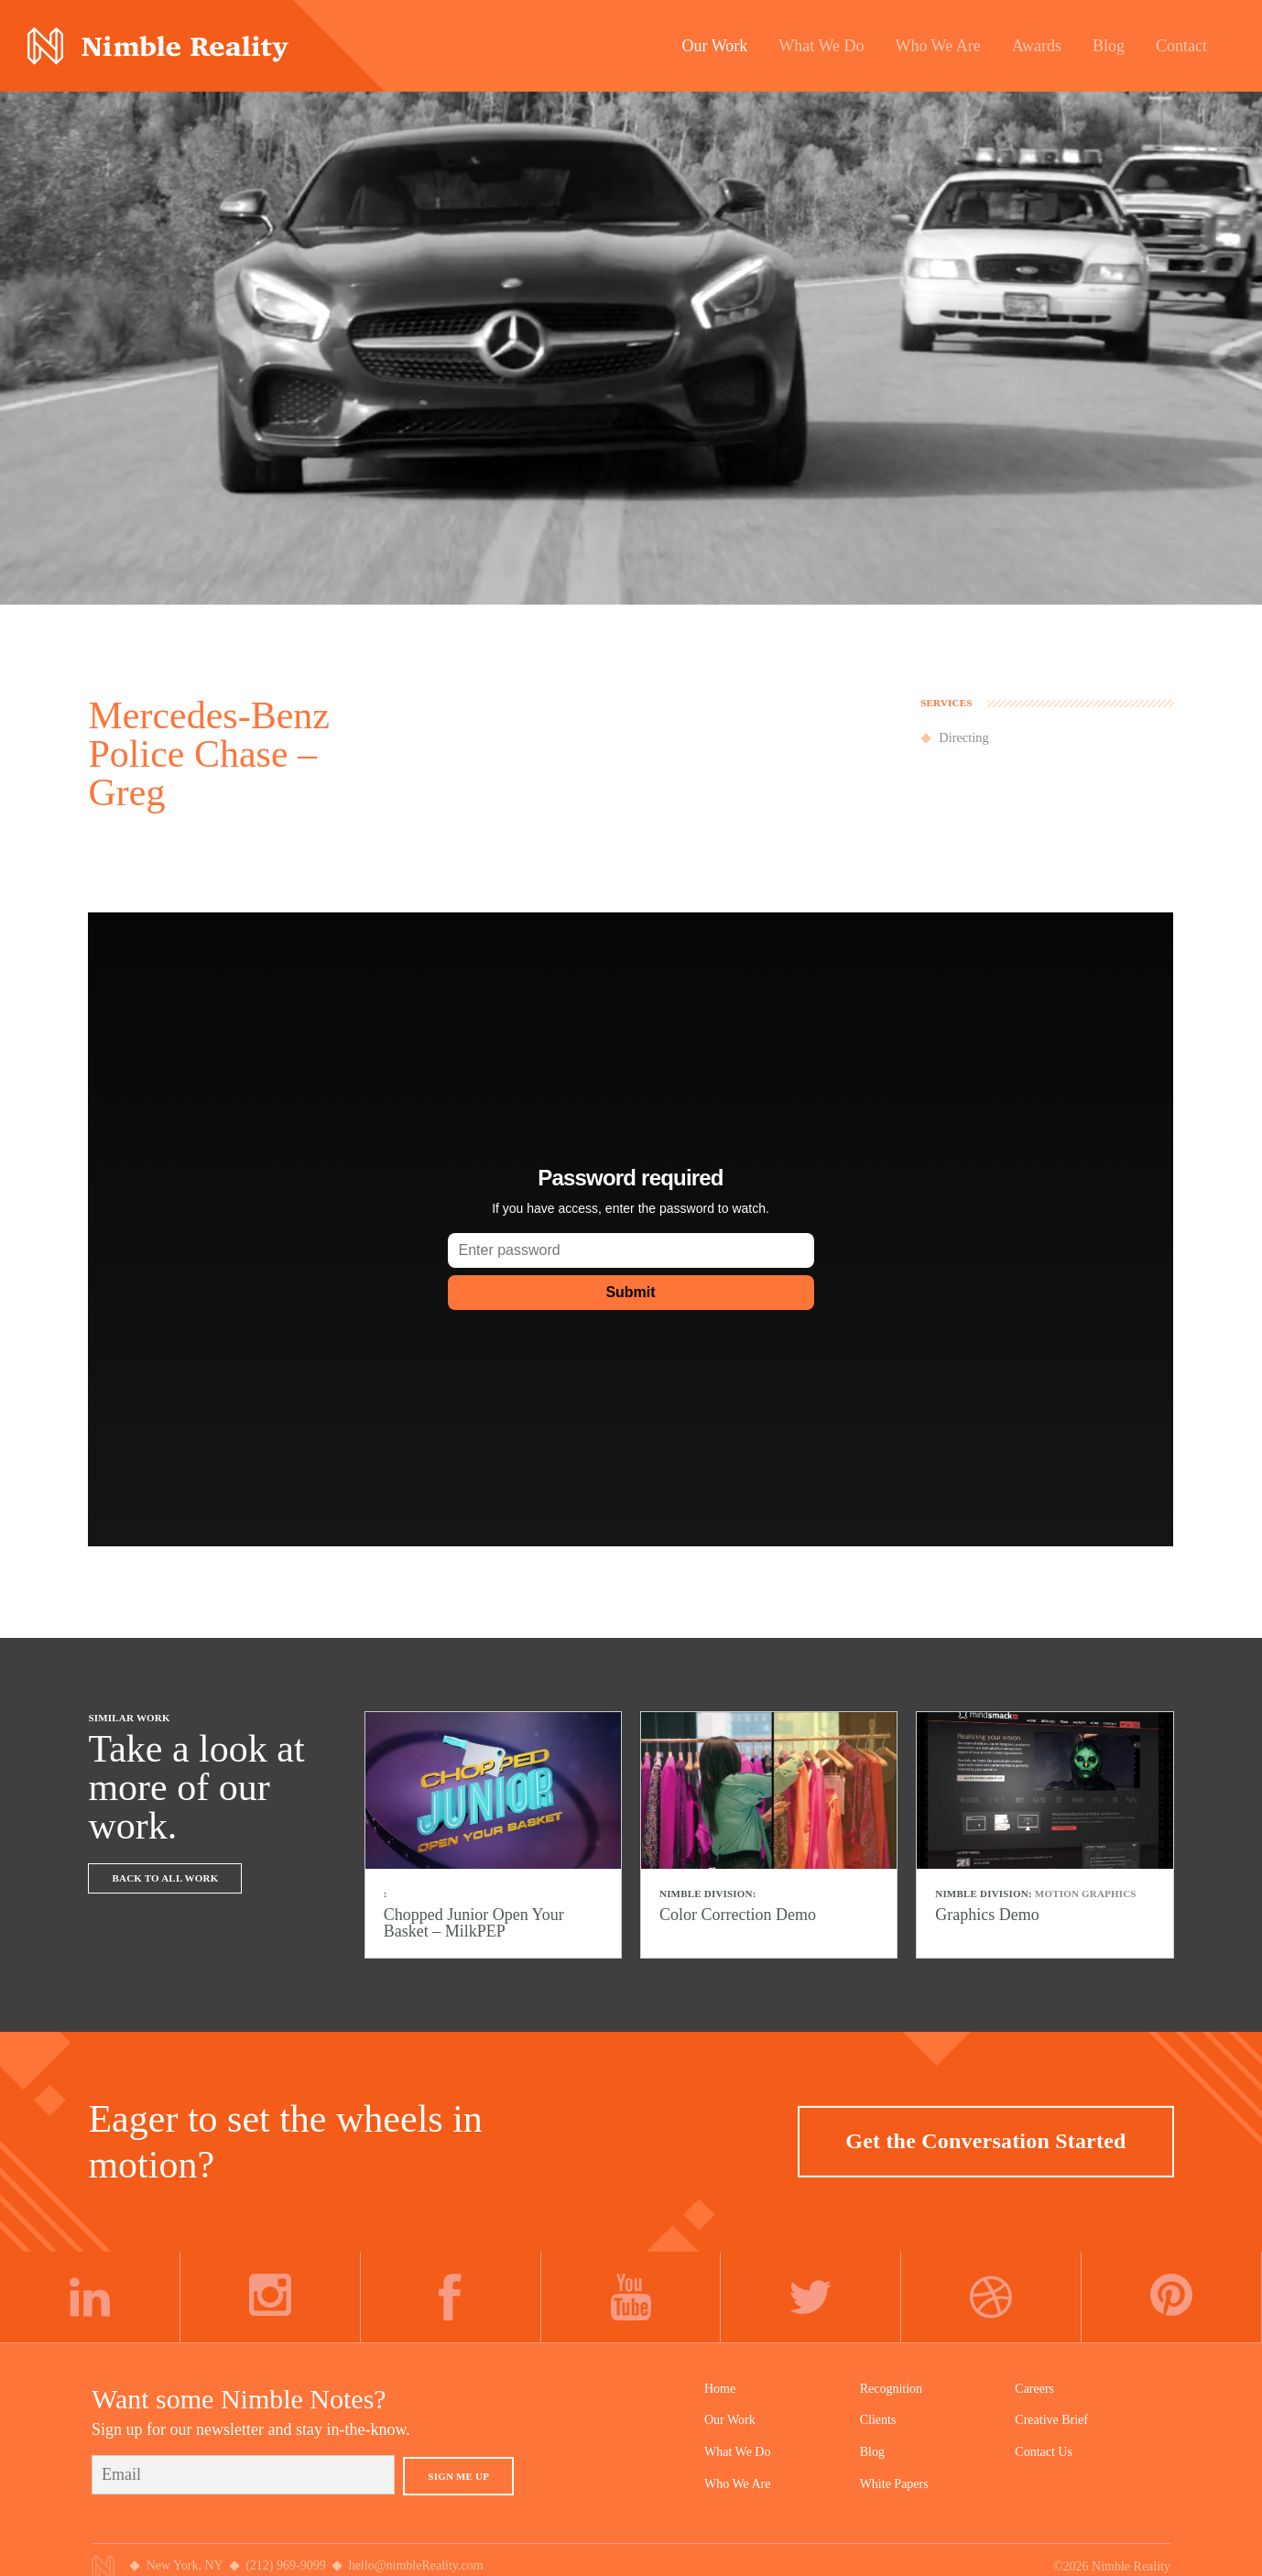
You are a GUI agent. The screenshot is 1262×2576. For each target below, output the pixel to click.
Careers (1034, 2389)
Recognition (891, 2389)
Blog (872, 2452)
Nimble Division (157, 46)
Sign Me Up (458, 2476)
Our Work (730, 2420)
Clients (878, 2420)
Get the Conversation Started (985, 2141)
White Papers (894, 2484)
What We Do (737, 2452)
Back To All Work (165, 1877)
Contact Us (1043, 2452)
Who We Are (737, 2484)
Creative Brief (1051, 2420)
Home (719, 2389)
